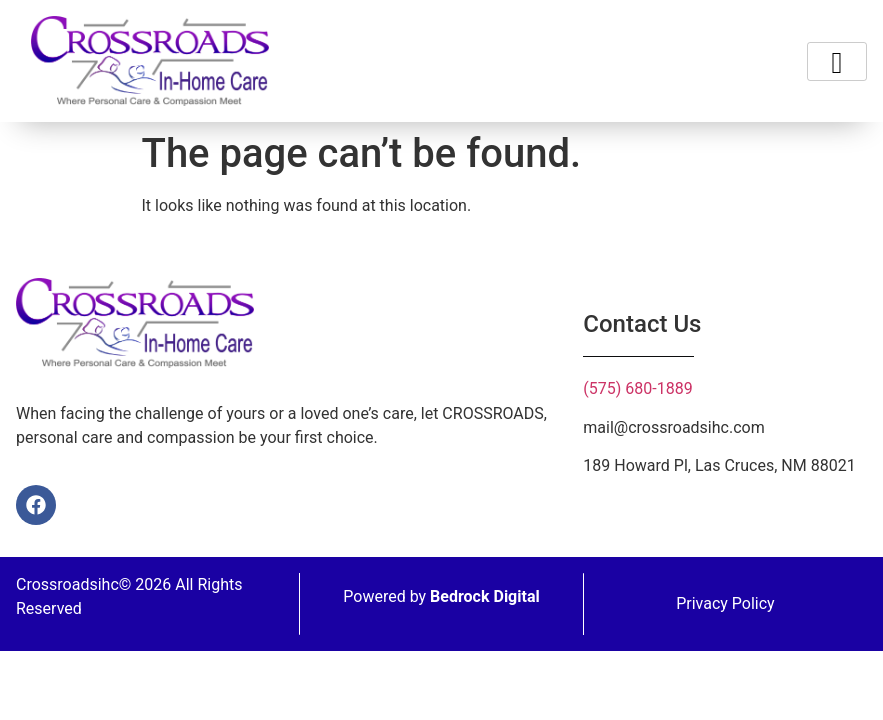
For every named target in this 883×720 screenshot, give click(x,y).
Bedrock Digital (485, 596)
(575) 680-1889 (637, 388)
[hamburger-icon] (837, 61)
